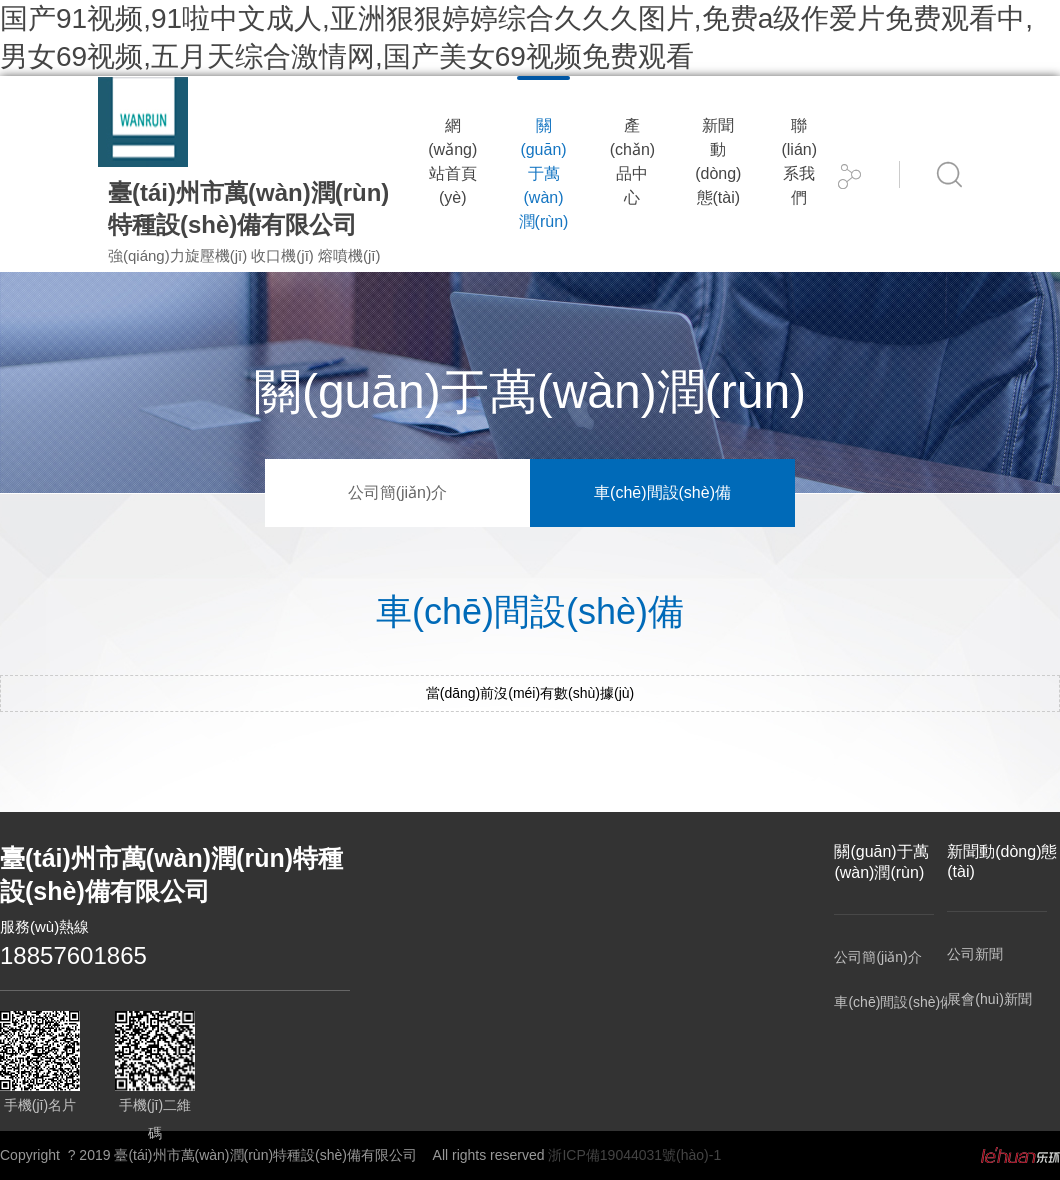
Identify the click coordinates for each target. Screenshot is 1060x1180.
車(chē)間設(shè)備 (662, 492)
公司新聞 (975, 954)
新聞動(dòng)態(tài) (718, 161)
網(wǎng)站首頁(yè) (452, 161)
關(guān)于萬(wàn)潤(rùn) (544, 173)
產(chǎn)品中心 (632, 161)
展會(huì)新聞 (989, 999)
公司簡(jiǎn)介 (398, 492)
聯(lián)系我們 (799, 161)
